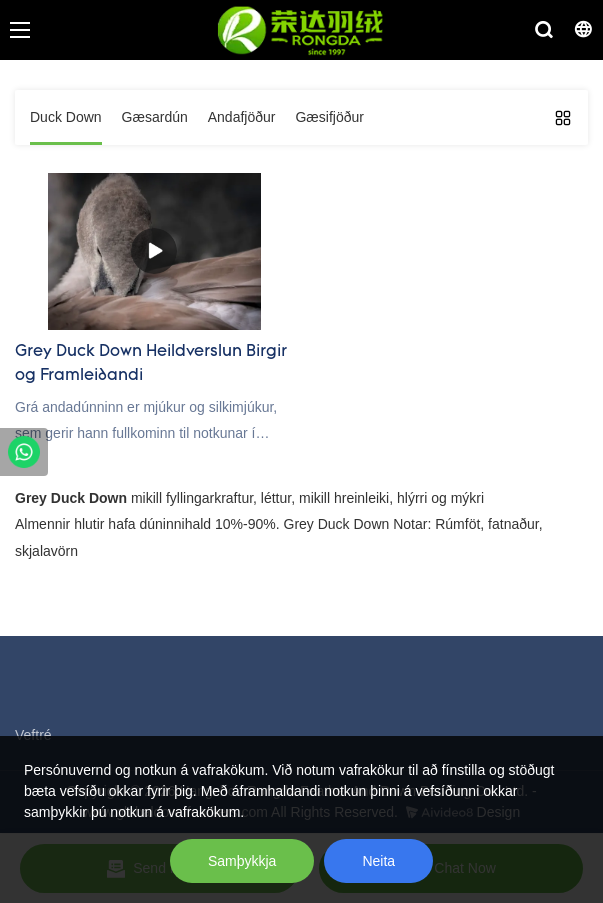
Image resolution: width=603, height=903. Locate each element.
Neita (378, 861)
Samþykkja (242, 861)
